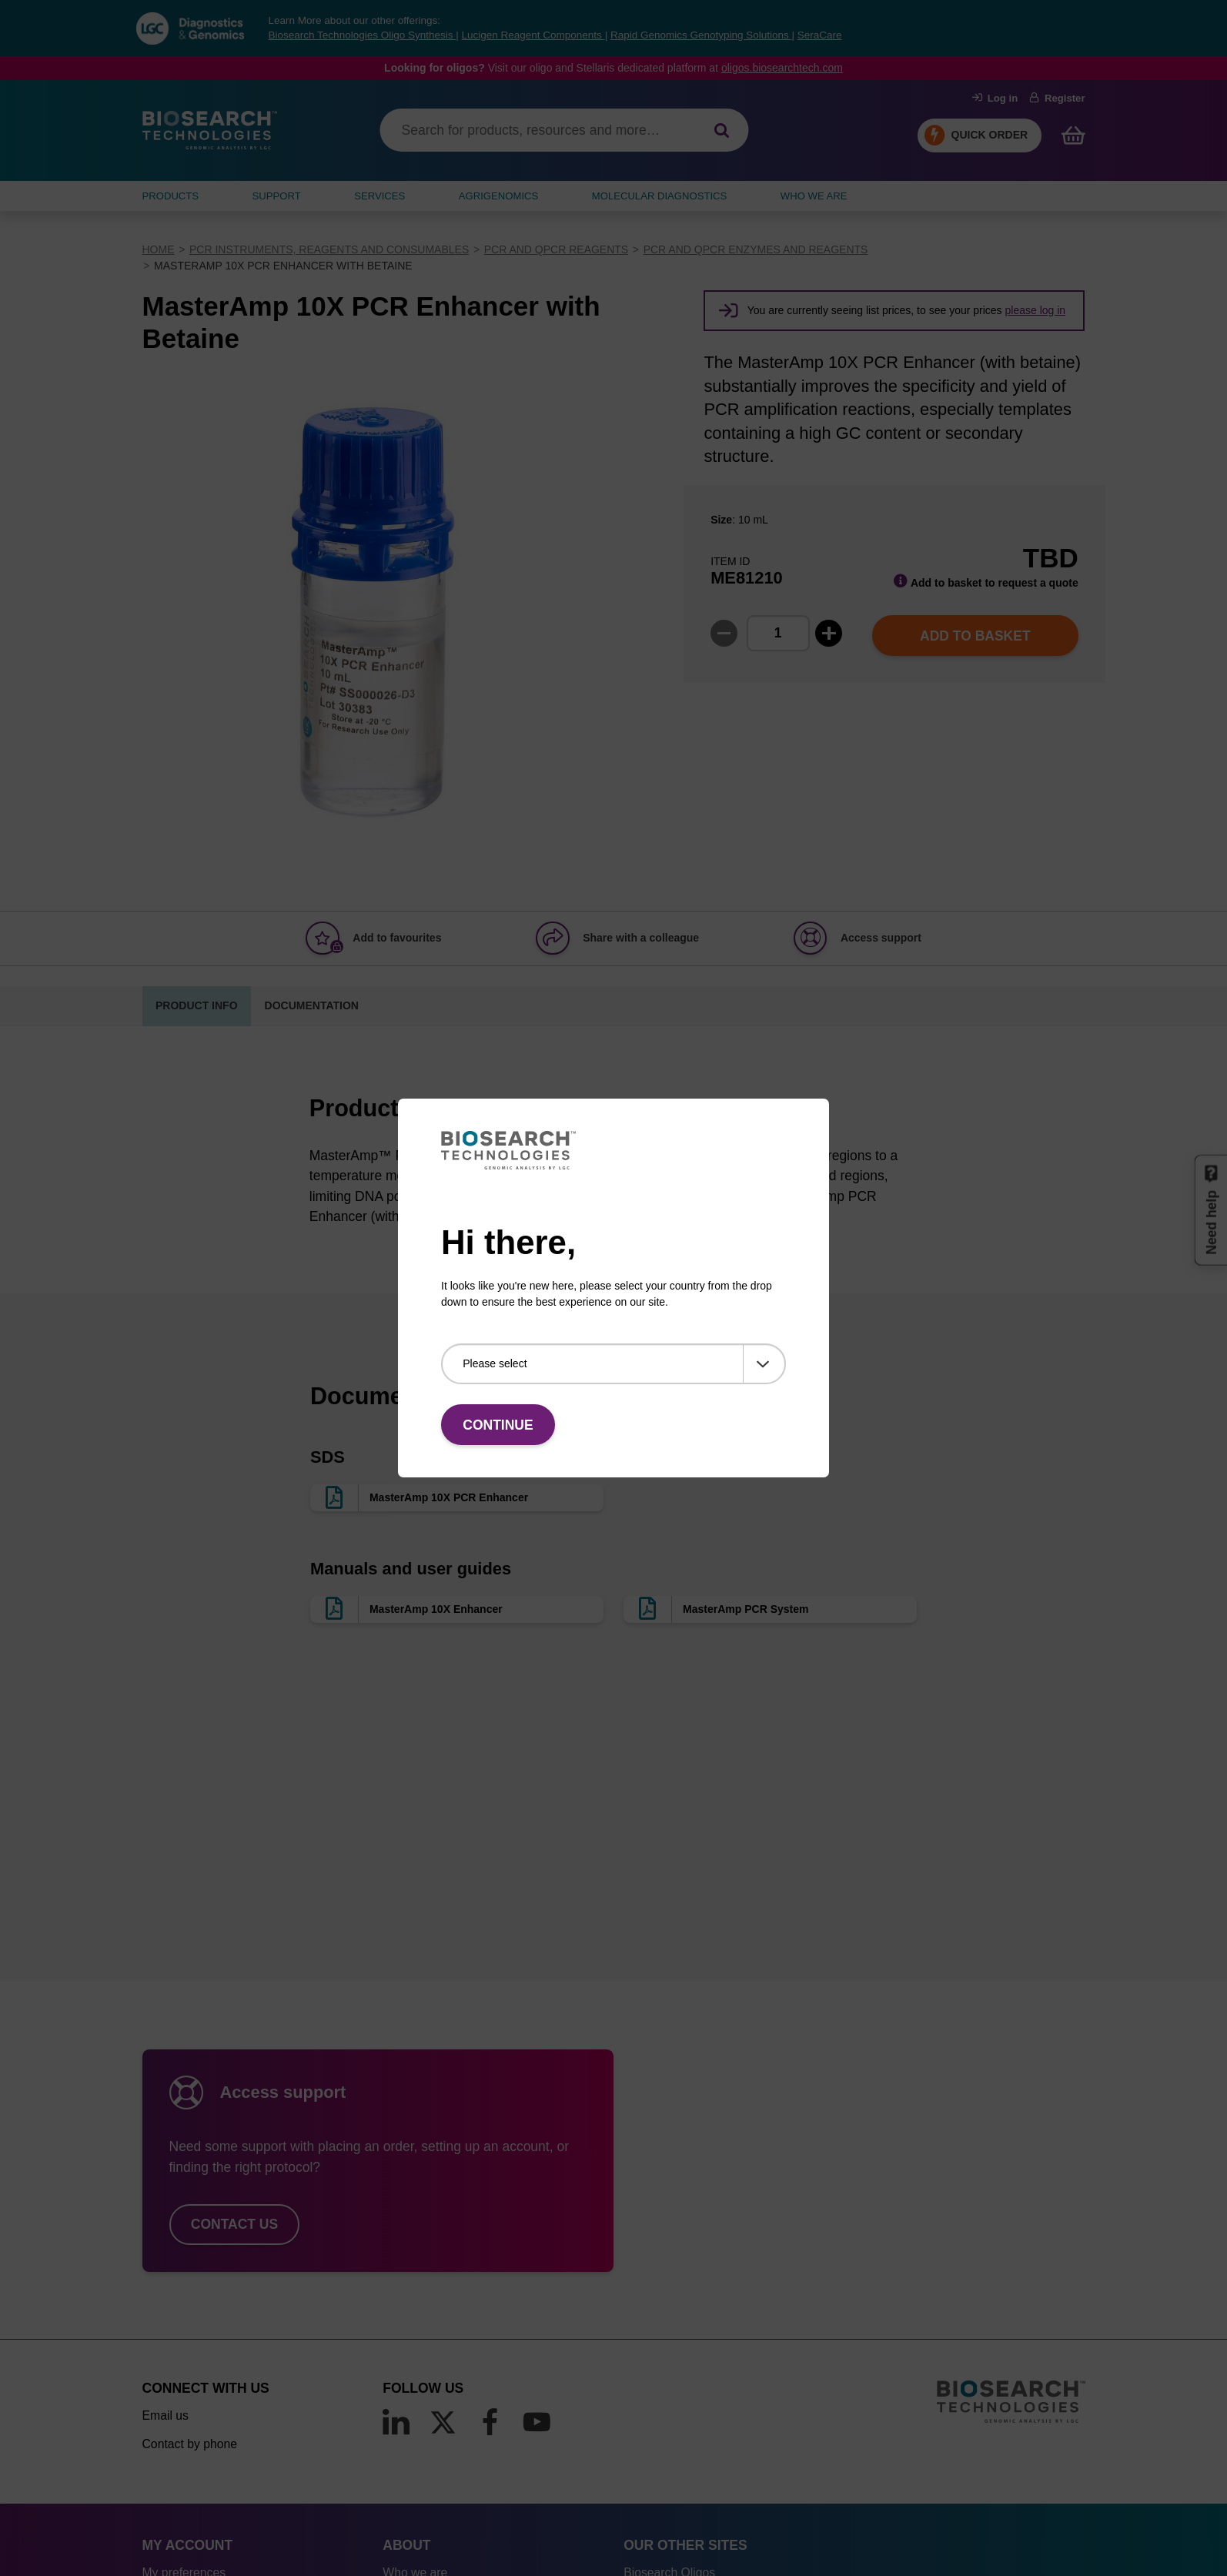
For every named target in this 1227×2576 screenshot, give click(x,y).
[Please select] (613, 1363)
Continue (498, 1425)
